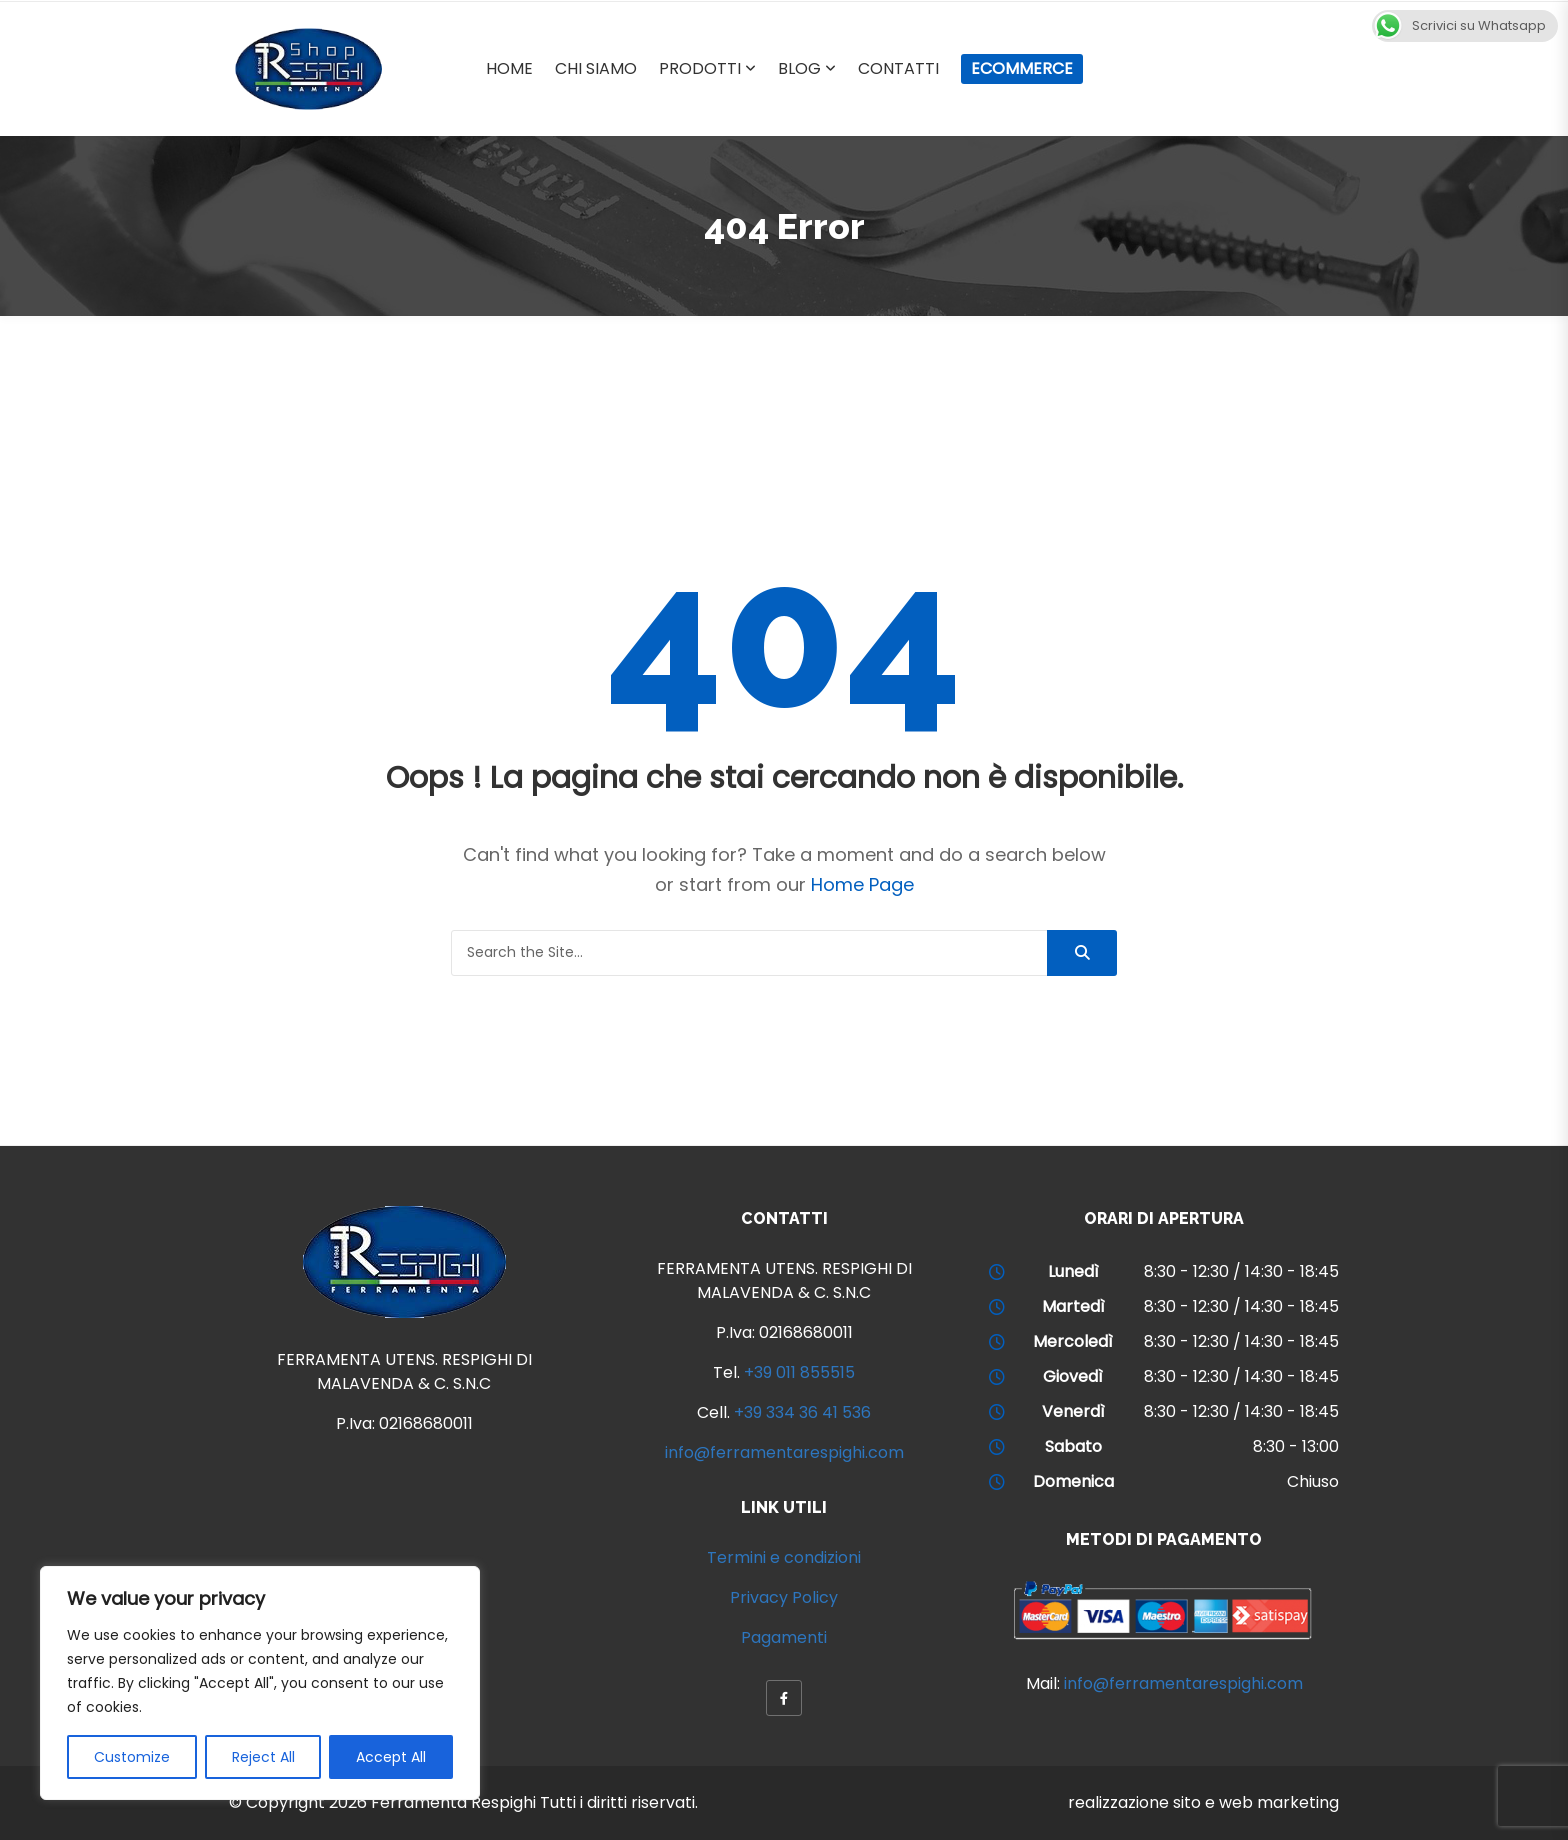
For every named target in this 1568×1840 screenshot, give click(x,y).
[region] (260, 1683)
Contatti (898, 68)
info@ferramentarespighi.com (784, 1452)
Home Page (862, 884)
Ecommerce (1022, 68)
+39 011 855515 (799, 1372)
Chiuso (1313, 1481)
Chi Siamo (596, 68)
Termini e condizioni (784, 1557)
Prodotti (700, 68)
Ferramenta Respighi (453, 1802)
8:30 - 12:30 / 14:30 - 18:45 (1241, 1271)
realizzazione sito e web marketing (1203, 1802)
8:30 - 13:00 (1296, 1446)
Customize (132, 1757)
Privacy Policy (784, 1597)
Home (509, 68)
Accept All (391, 1757)
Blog (799, 68)
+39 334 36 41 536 (802, 1412)
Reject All (263, 1757)
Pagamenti (784, 1637)
